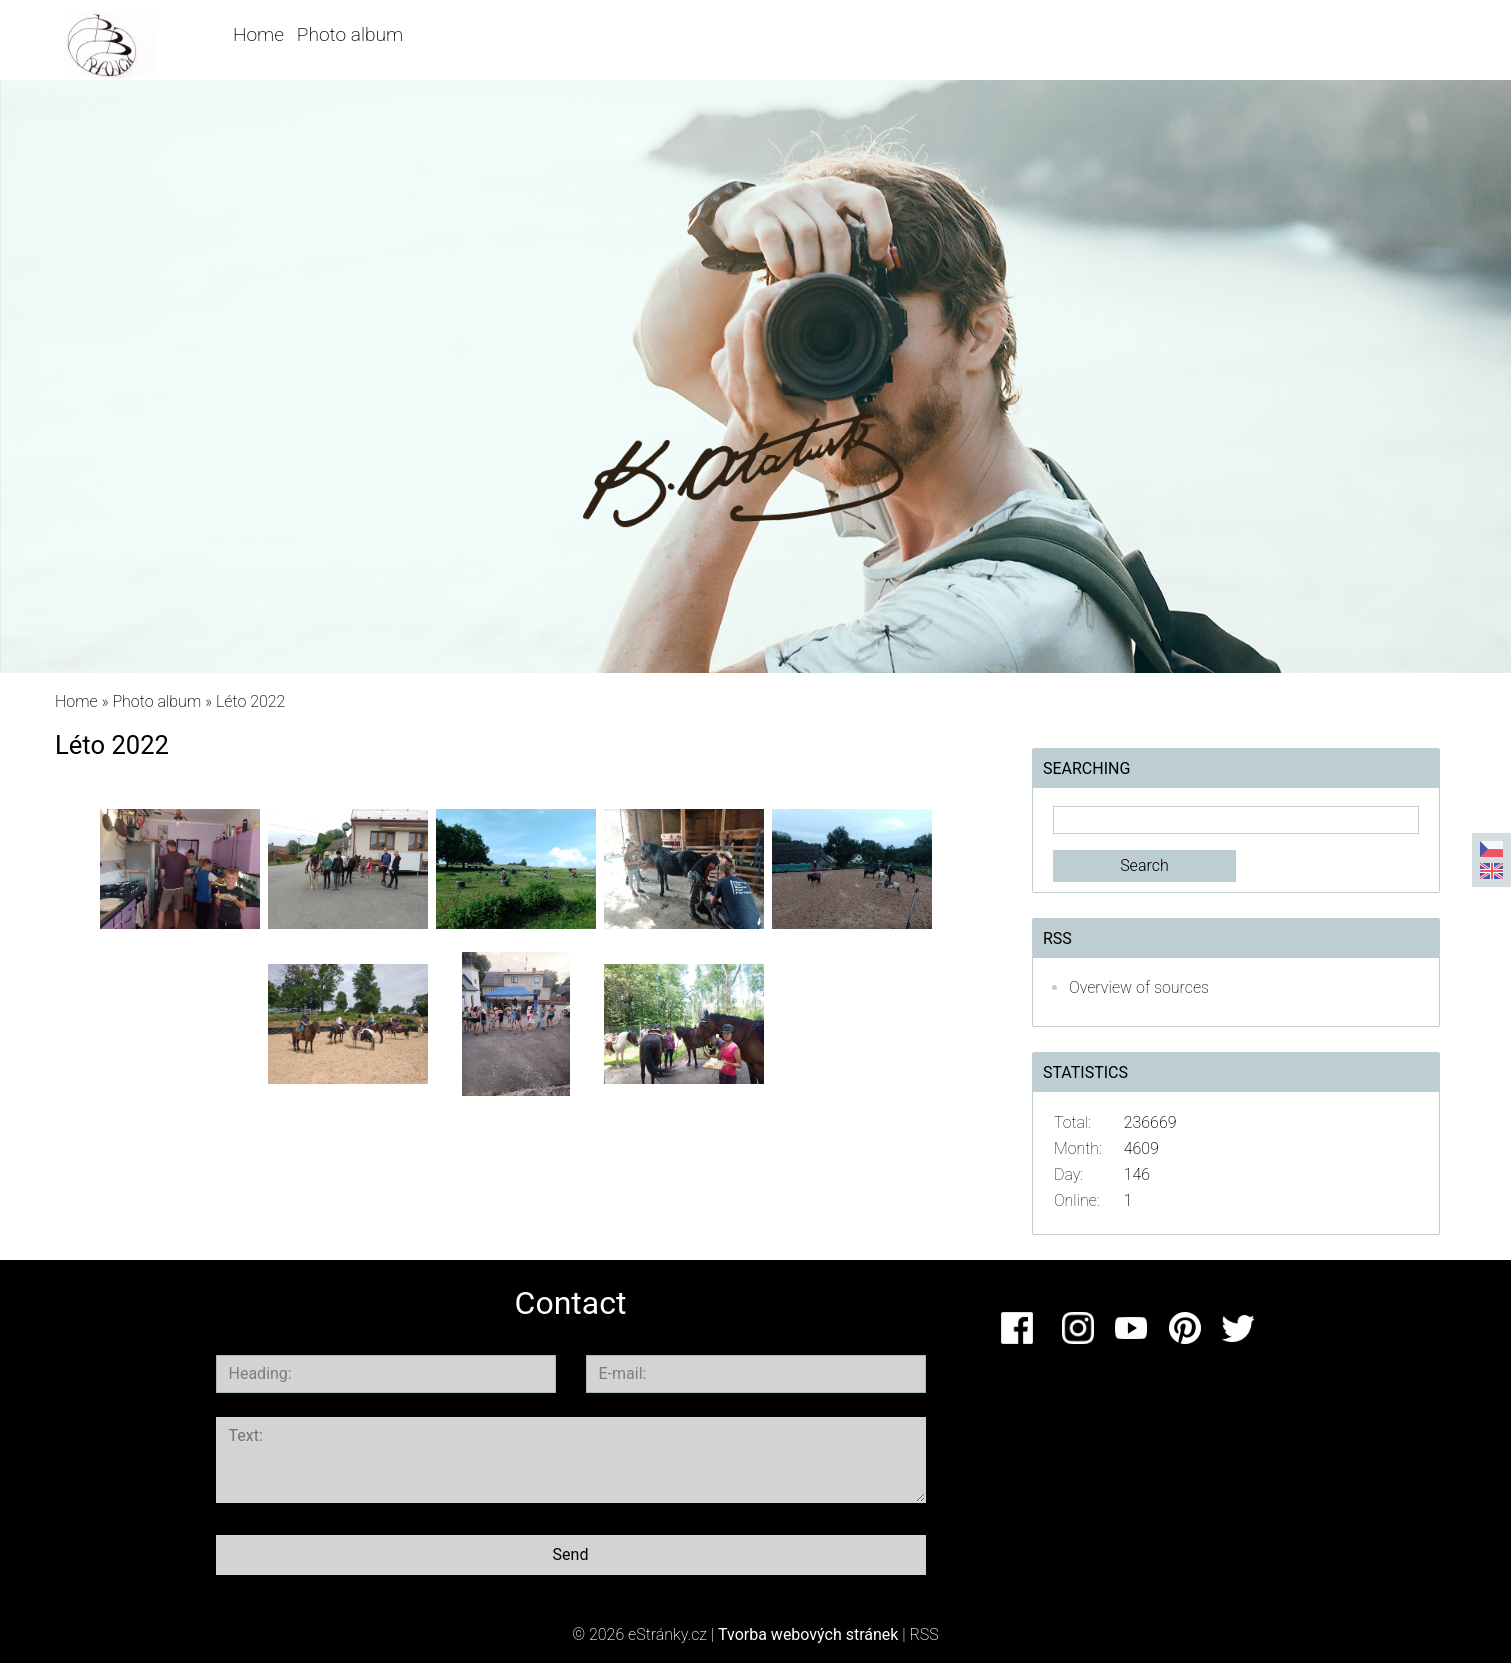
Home (258, 34)
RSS (924, 1634)
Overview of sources (1139, 987)
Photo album (350, 34)
